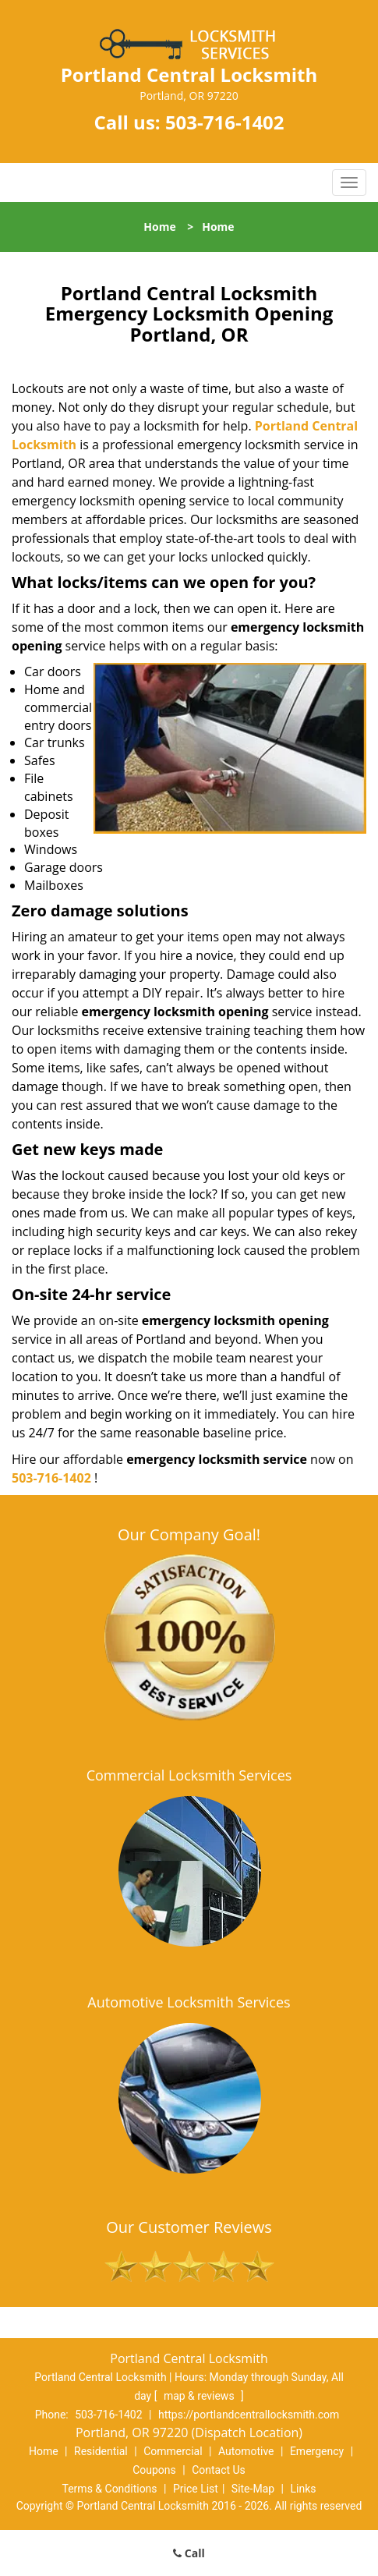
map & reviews (200, 2396)
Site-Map (252, 2488)
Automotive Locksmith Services (188, 2002)
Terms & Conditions (109, 2488)
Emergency (317, 2451)
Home (159, 226)
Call (189, 2553)
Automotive (246, 2451)
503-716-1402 (224, 122)
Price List (195, 2488)
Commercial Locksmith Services (189, 1775)
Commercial (172, 2451)
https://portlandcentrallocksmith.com (248, 2414)
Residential (101, 2451)
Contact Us (219, 2470)
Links (303, 2488)
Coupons (154, 2470)
